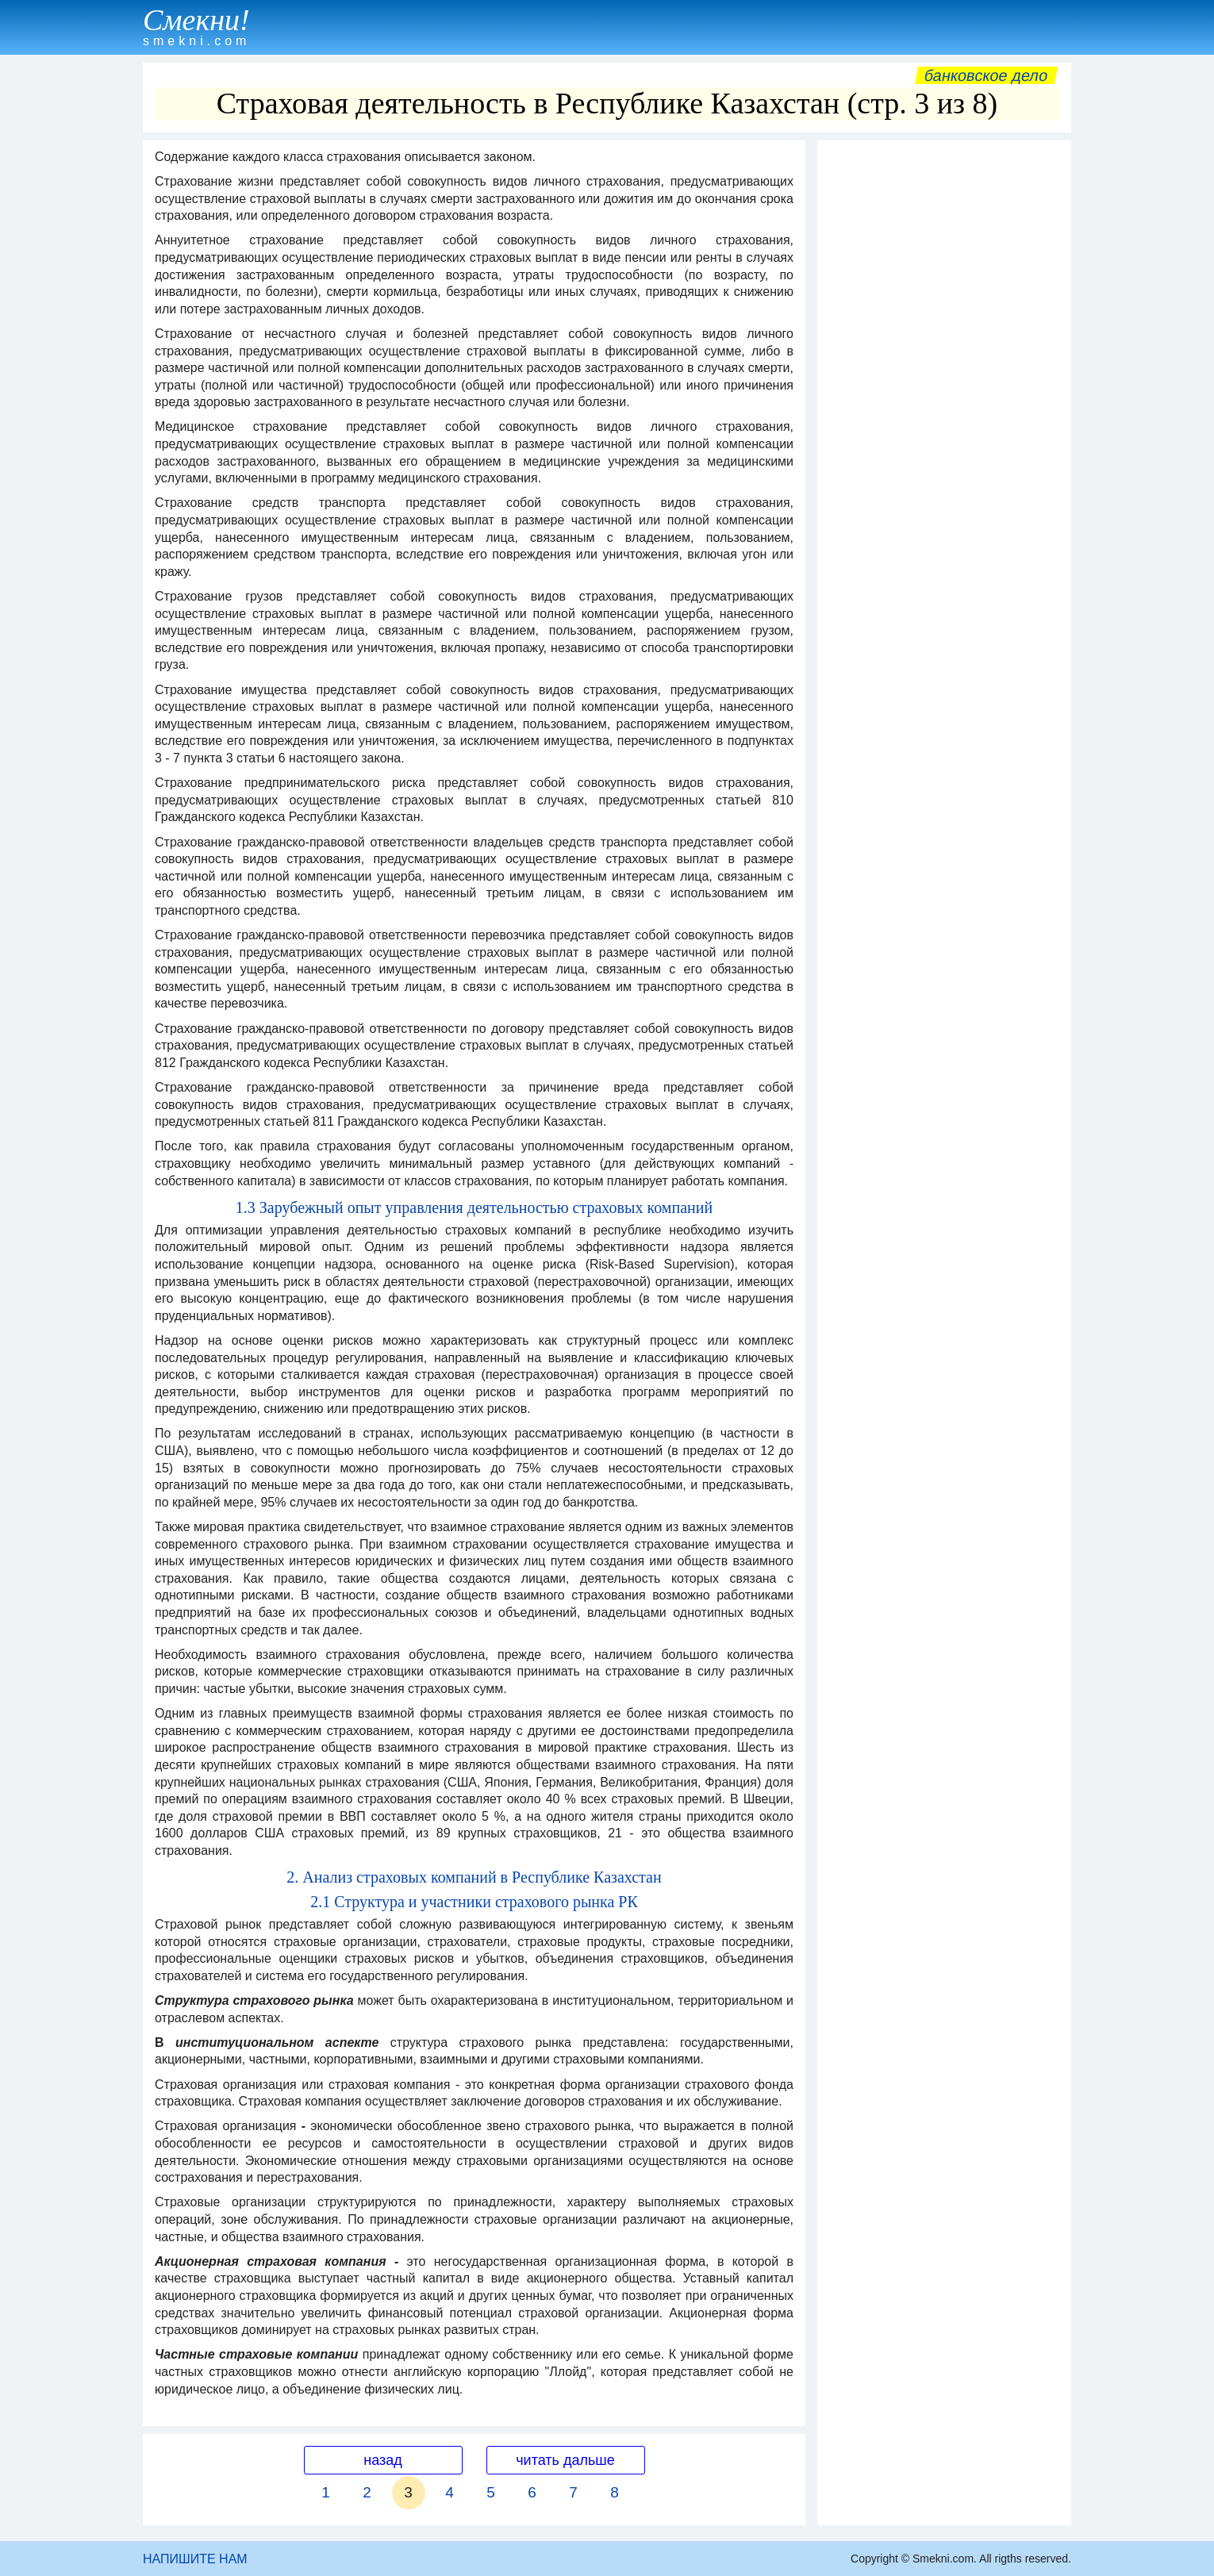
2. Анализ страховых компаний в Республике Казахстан (473, 1877)
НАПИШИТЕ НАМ (195, 2559)
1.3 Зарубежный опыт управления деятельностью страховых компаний (474, 1207)
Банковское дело (986, 75)
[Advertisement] (944, 386)
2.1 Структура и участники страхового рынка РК (474, 1901)
